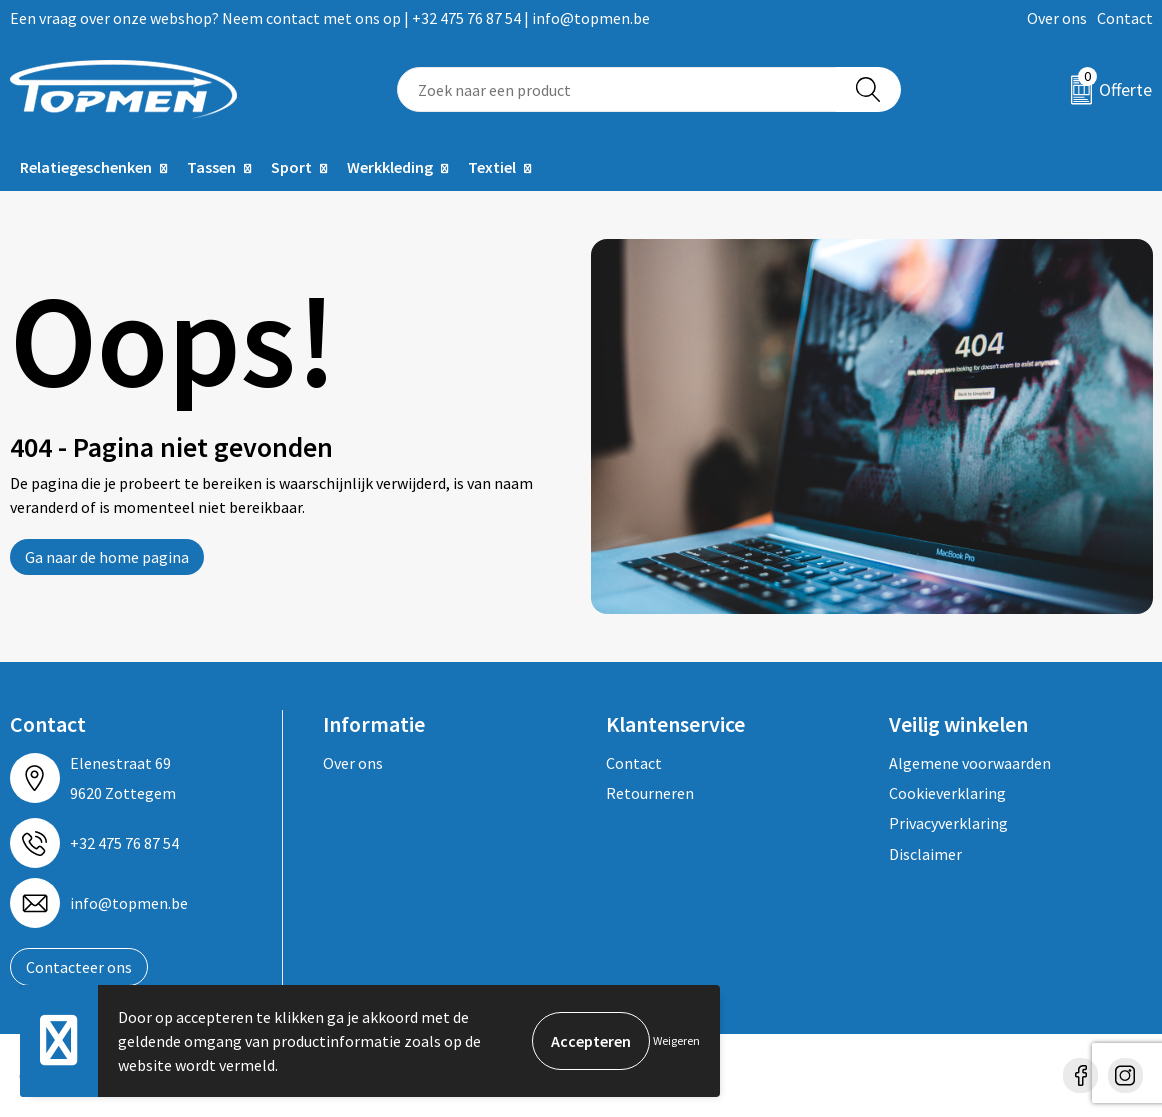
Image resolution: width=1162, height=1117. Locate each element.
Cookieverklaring (947, 793)
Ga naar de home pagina (107, 557)
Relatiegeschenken (86, 167)
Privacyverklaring (948, 823)
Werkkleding (390, 167)
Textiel (492, 167)
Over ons (1057, 18)
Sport (291, 167)
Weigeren (676, 1040)
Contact (1125, 18)
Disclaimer (925, 854)
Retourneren (650, 793)
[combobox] (617, 89)
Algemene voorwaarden (970, 763)
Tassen (211, 167)
